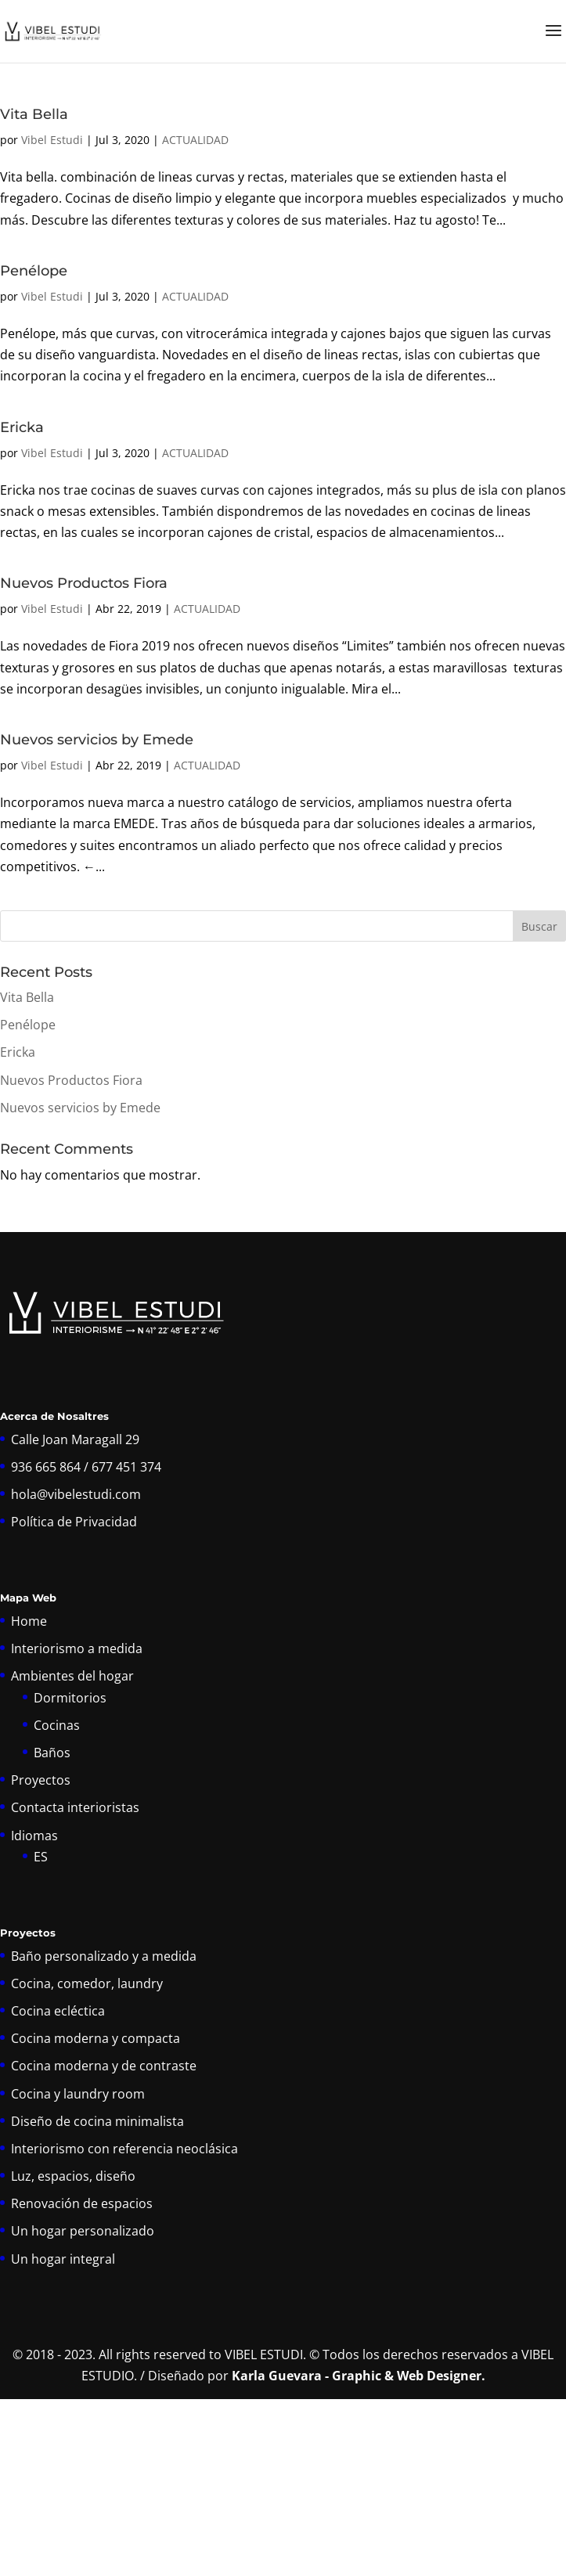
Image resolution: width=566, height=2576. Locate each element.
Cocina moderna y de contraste (103, 2065)
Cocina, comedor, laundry (87, 1983)
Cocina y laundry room (78, 2093)
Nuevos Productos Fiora (84, 583)
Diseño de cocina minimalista (97, 2121)
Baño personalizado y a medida (103, 1956)
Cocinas (57, 1725)
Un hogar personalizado (82, 2230)
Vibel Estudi (52, 139)
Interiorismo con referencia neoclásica (124, 2148)
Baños (52, 1752)
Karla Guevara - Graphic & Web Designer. (358, 2375)
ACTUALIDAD (195, 139)
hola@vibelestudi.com (76, 1494)
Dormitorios (70, 1697)
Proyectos (40, 1780)
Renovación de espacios (82, 2203)
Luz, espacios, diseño (73, 2176)
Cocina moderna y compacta (95, 2038)
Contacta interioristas (75, 1807)
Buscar (539, 926)
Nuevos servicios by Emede (96, 739)
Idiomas (34, 1835)
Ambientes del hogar (72, 1675)
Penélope (33, 270)
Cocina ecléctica (58, 2010)
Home (29, 1621)
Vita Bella (34, 114)
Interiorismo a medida (76, 1648)
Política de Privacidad (74, 1521)
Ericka (22, 427)
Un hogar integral (63, 2259)
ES (41, 1856)
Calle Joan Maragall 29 (75, 1439)
